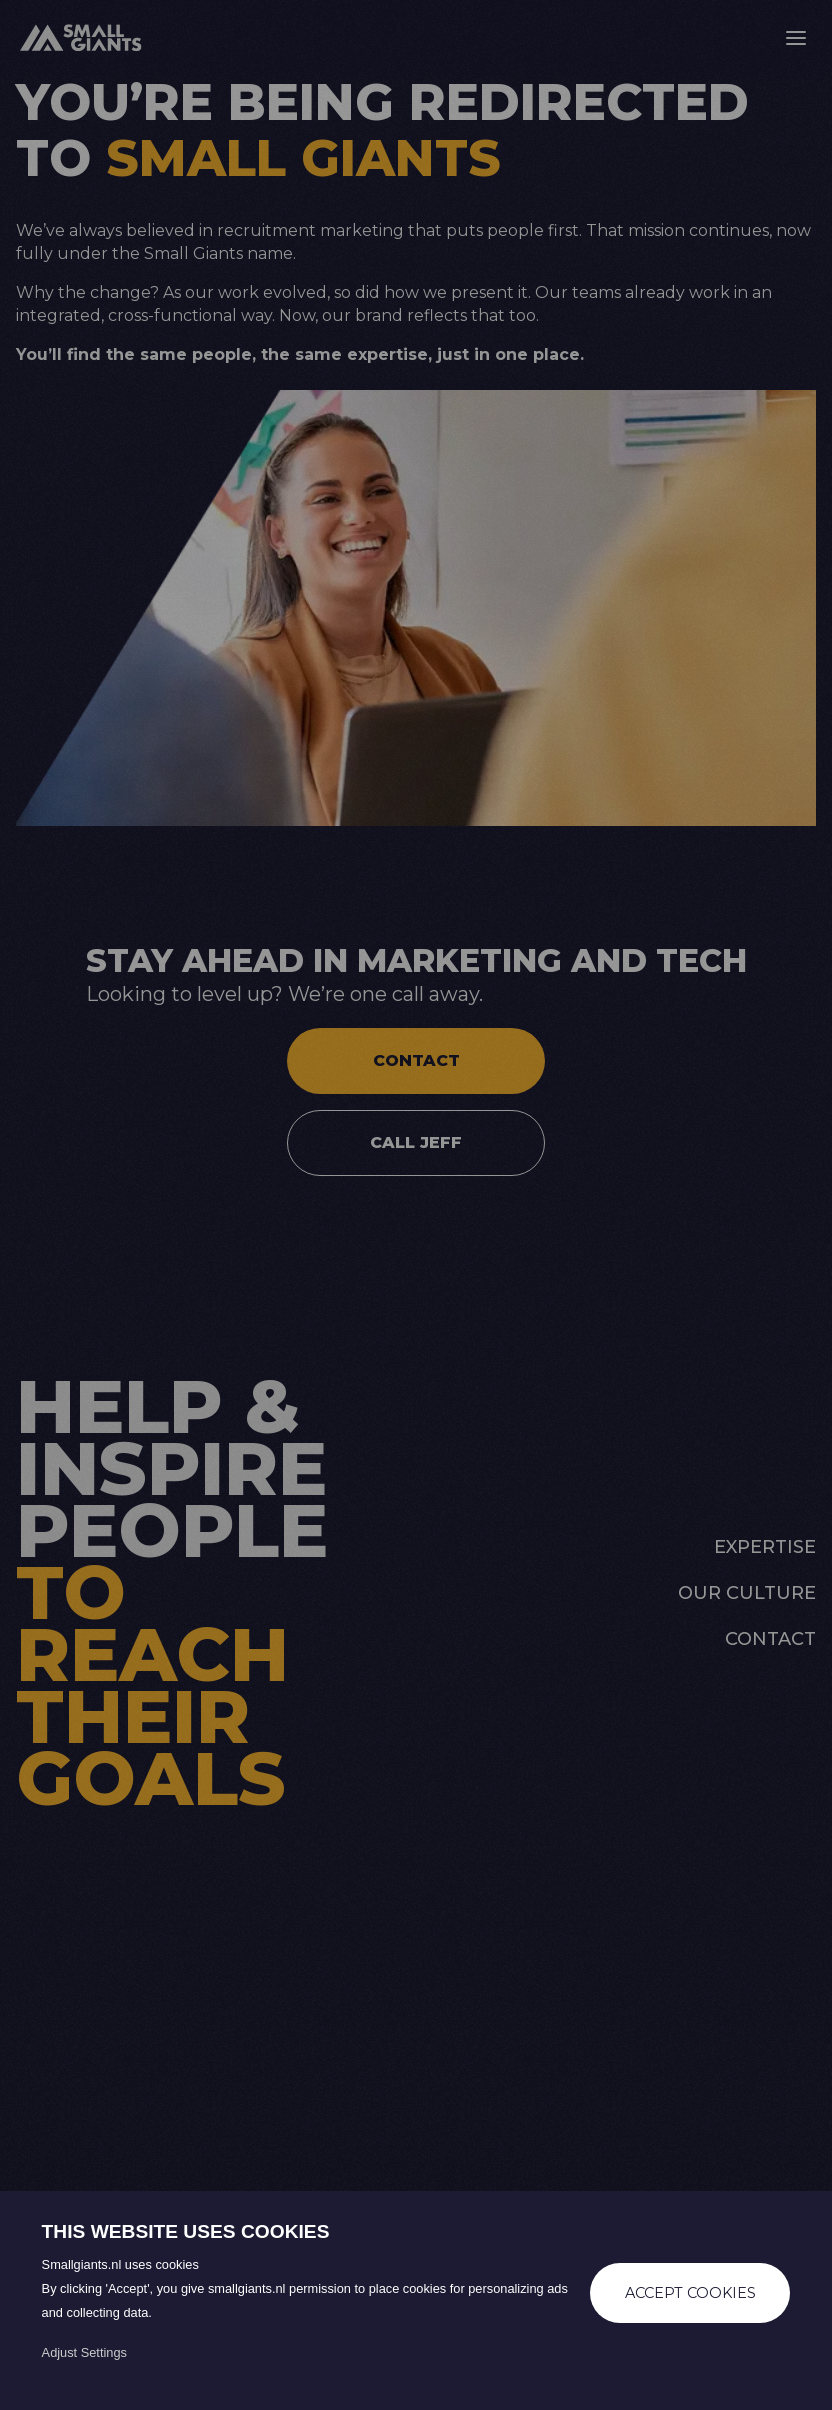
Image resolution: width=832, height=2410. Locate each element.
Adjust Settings (84, 2352)
